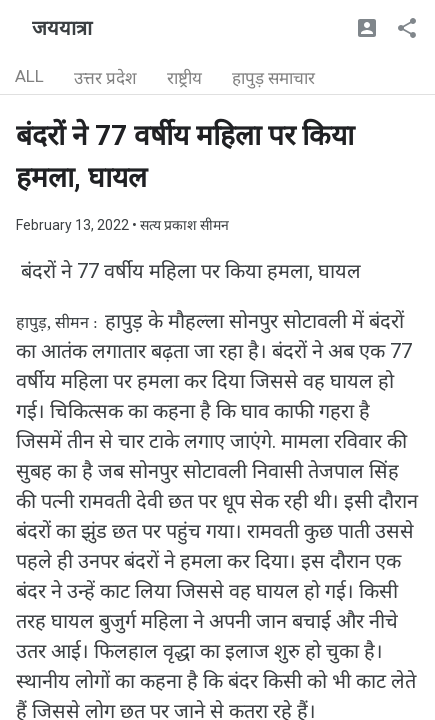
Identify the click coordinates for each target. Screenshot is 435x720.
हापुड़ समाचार (273, 78)
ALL (29, 76)
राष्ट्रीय (184, 78)
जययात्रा (62, 28)
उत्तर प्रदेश (105, 78)
